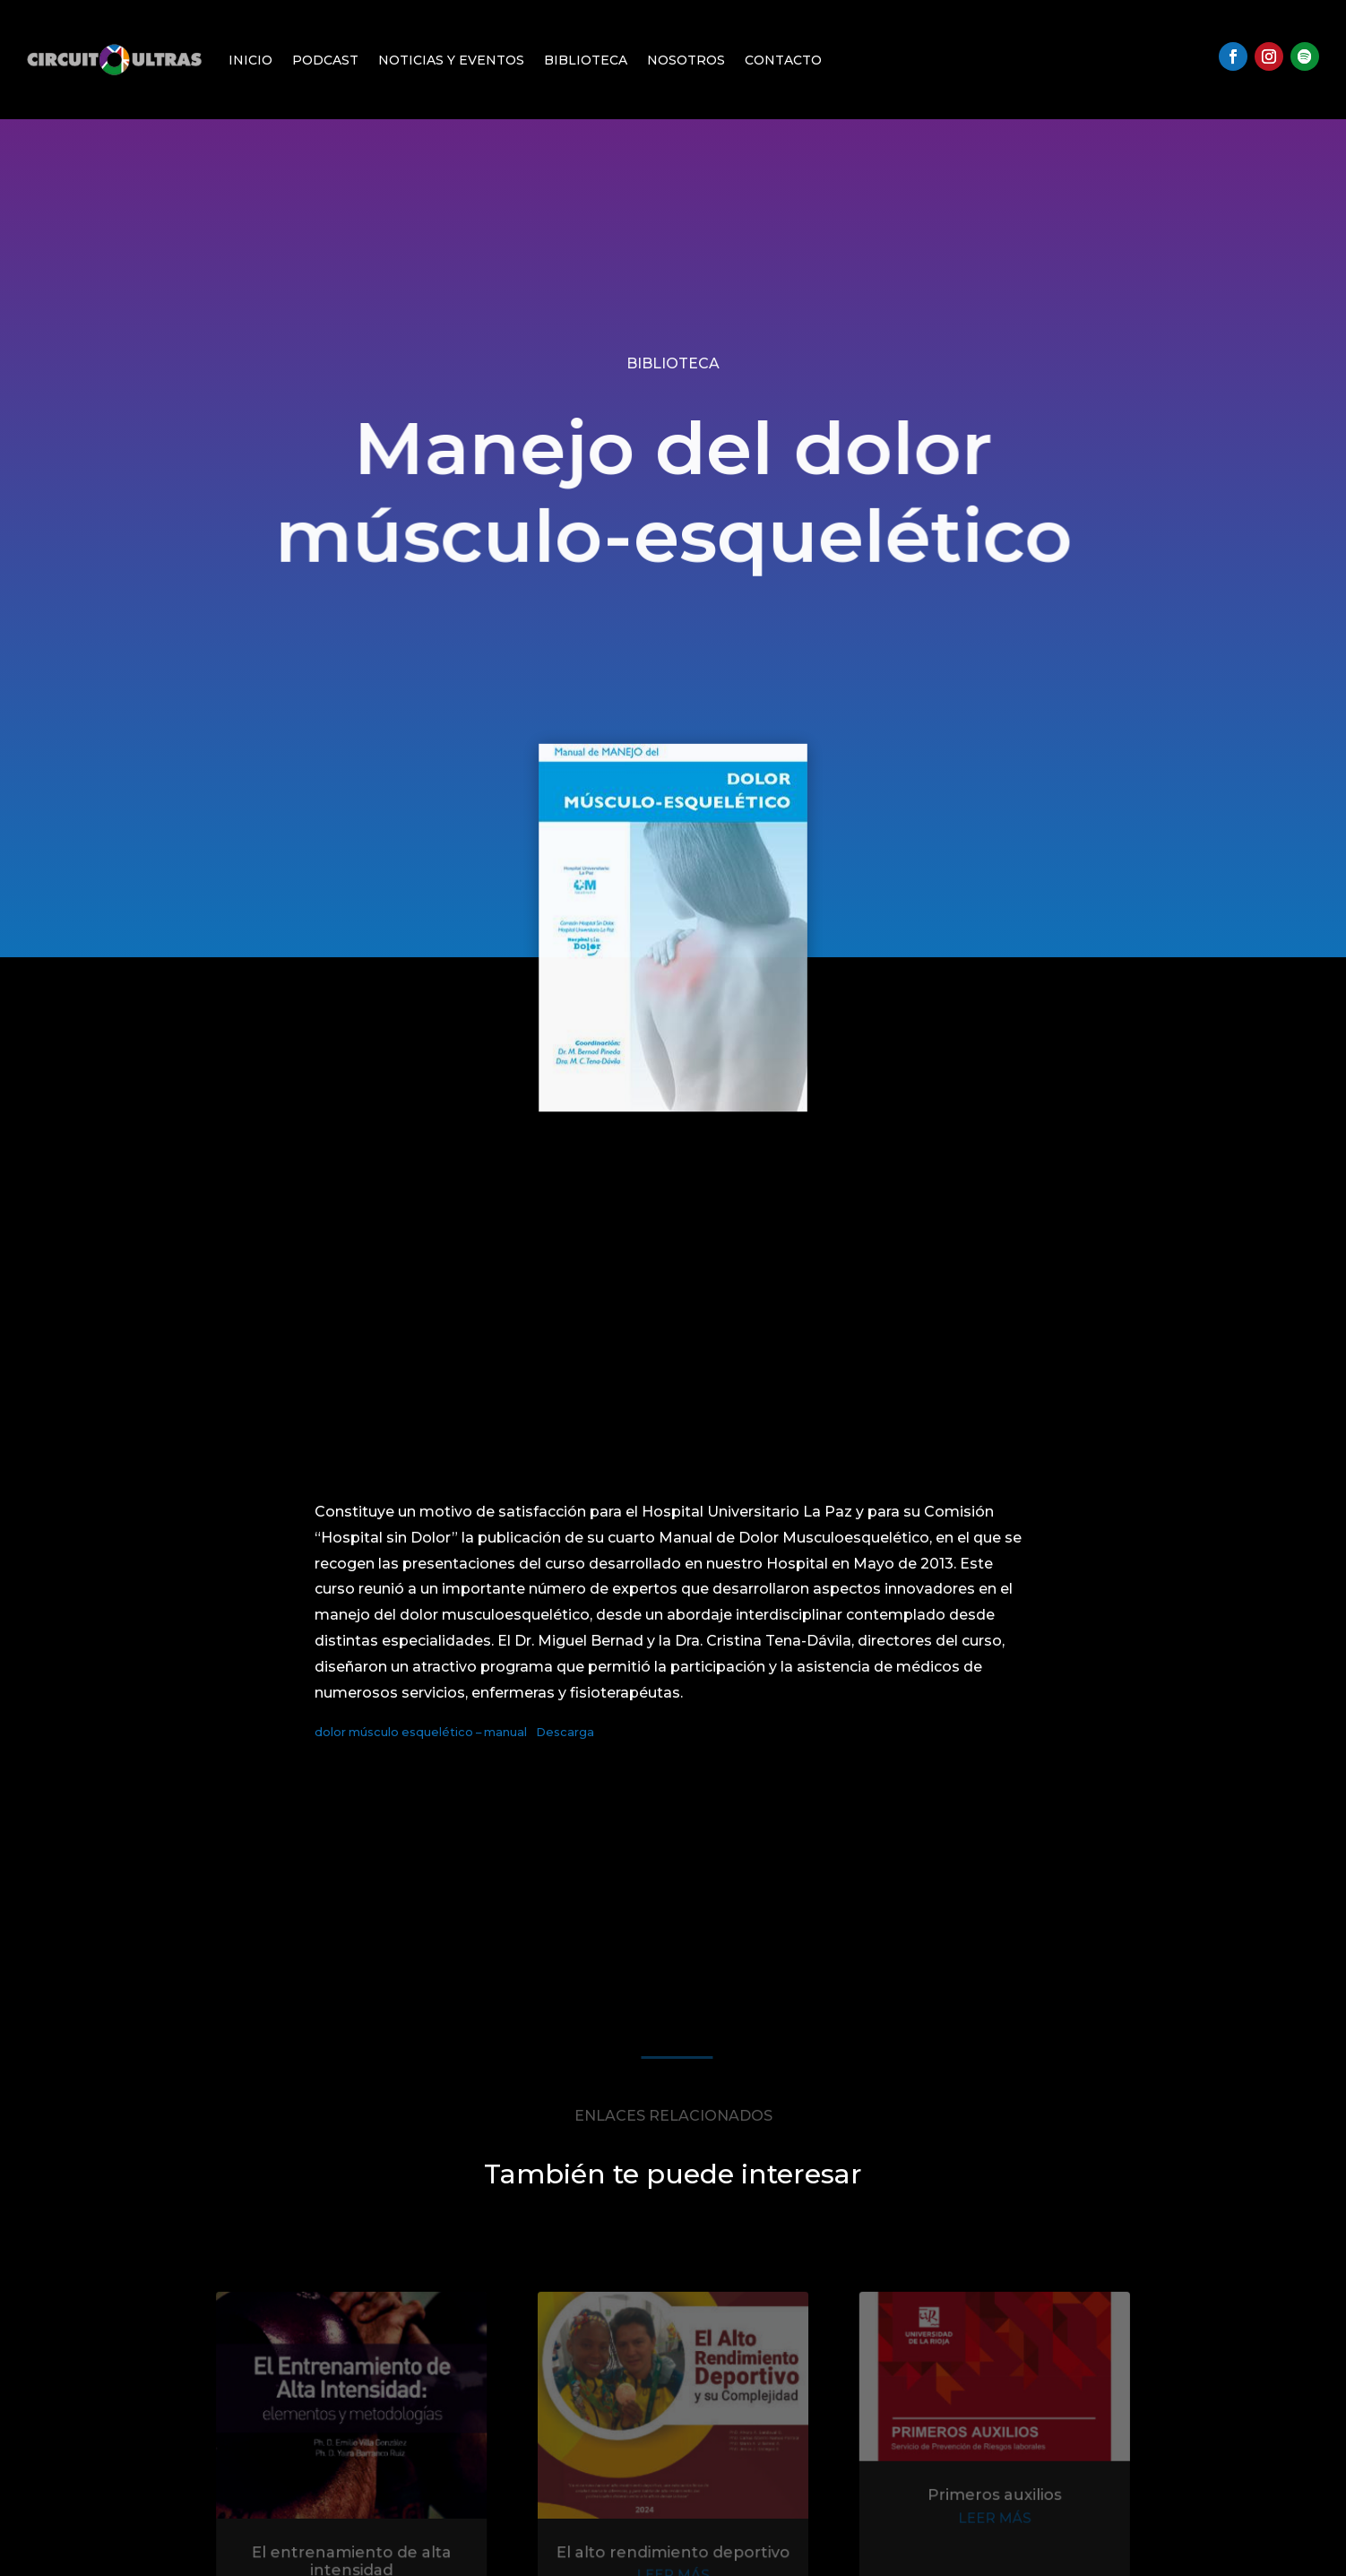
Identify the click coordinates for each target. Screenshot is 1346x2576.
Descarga (565, 1732)
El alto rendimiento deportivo (672, 2555)
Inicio (250, 60)
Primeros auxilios (983, 2501)
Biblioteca (585, 60)
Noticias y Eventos (451, 60)
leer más (983, 2522)
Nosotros (686, 60)
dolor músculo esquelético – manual (421, 1732)
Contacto (783, 60)
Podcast (325, 60)
